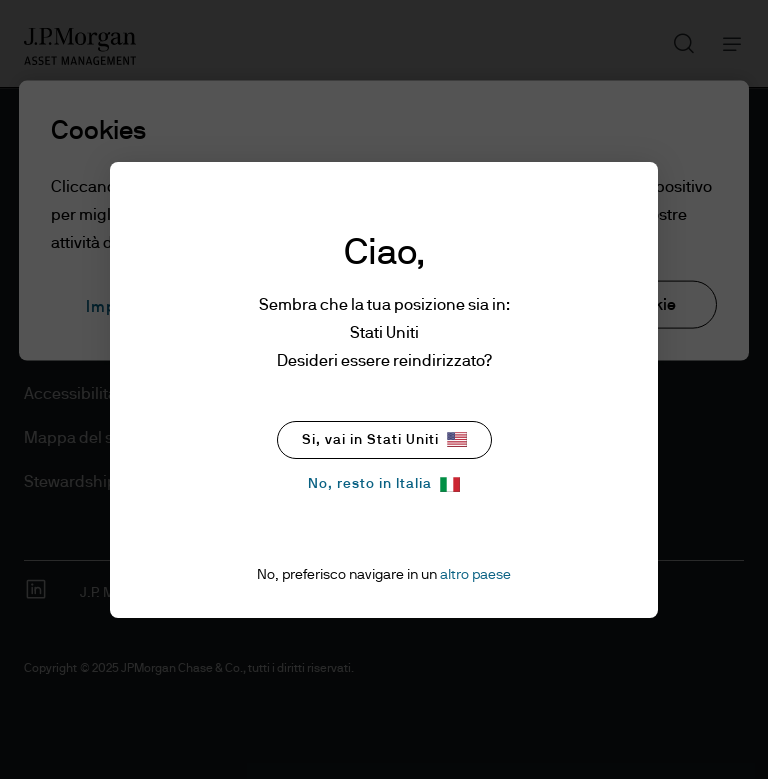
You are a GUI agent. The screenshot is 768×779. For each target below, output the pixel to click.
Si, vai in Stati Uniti (384, 439)
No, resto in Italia (384, 484)
